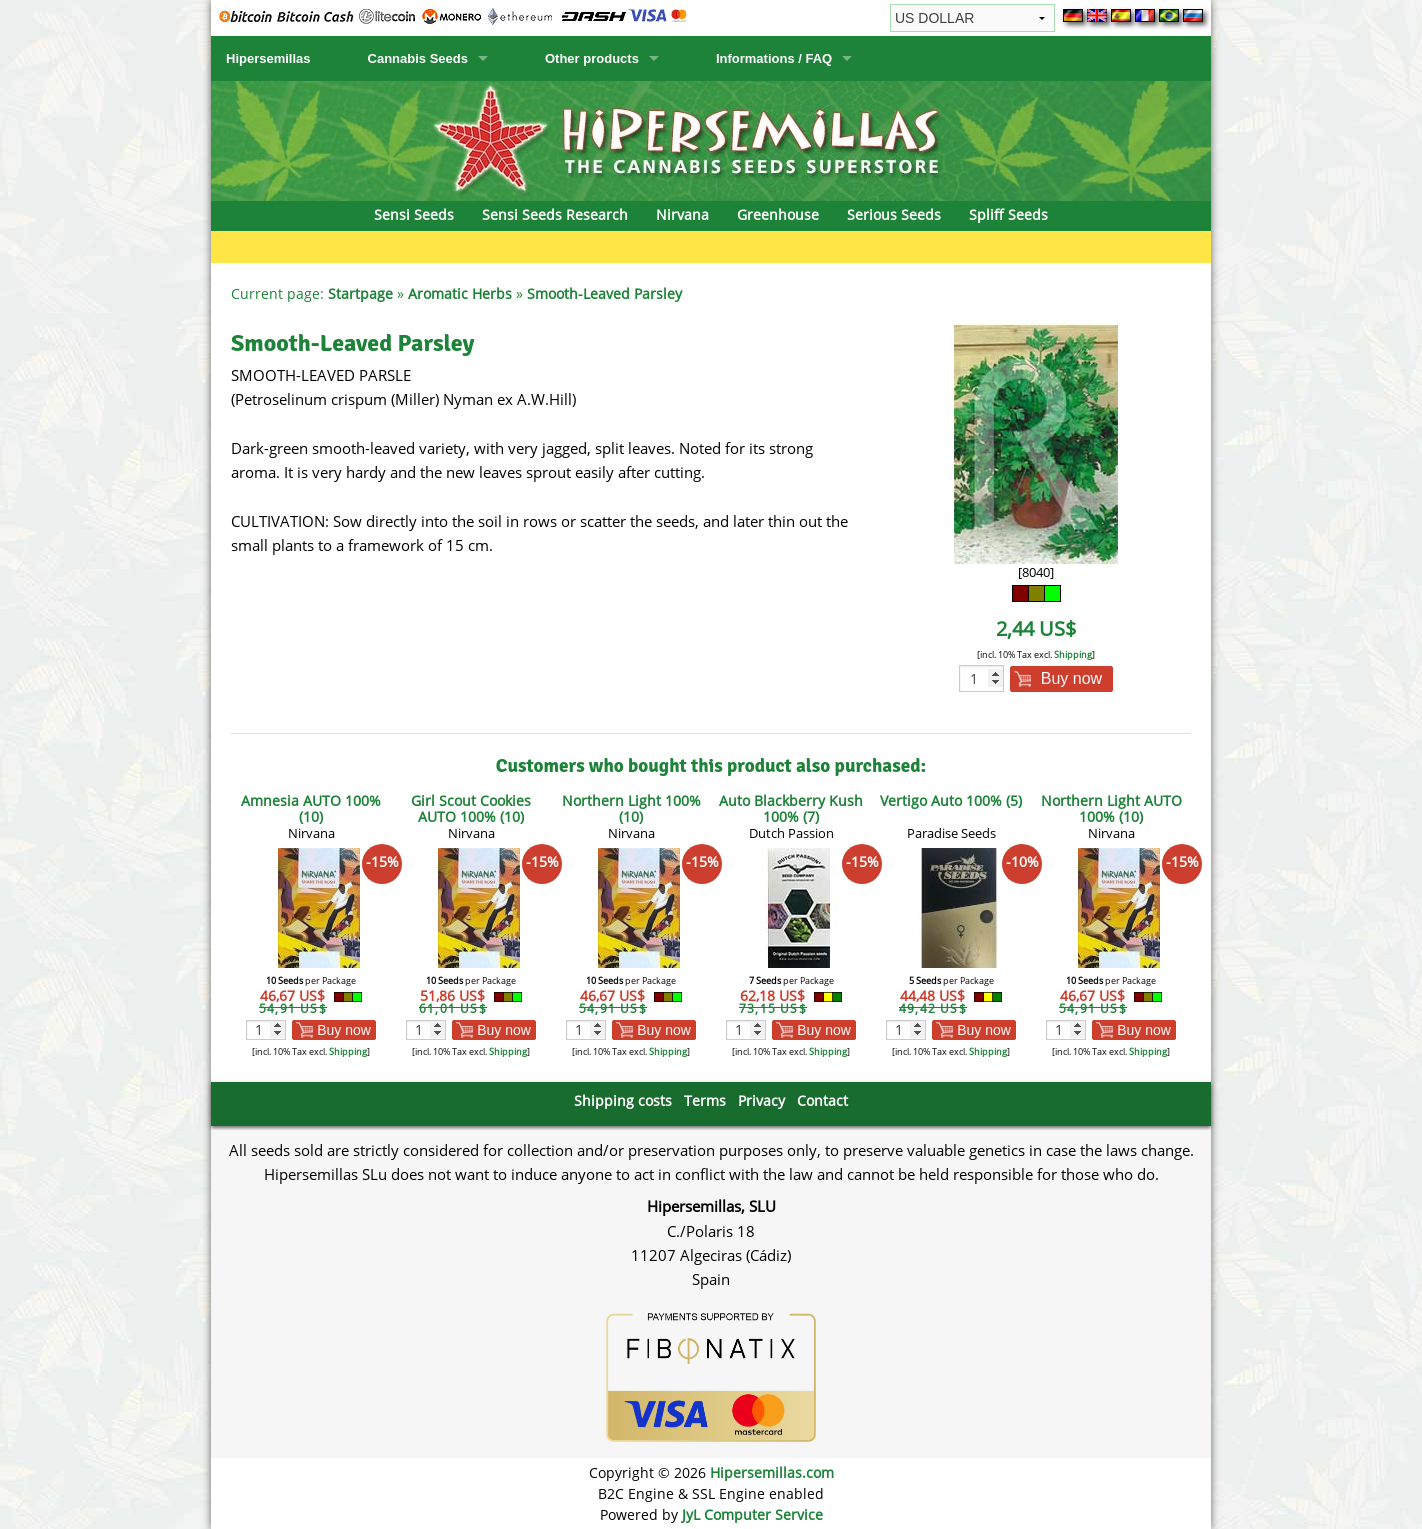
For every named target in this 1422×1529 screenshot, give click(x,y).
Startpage (360, 293)
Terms (705, 1100)
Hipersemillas (268, 58)
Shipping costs (623, 1100)
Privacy (761, 1100)
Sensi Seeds (414, 214)
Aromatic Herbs (460, 293)
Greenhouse (778, 214)
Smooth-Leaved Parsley (604, 293)
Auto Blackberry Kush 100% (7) (791, 808)
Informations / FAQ (774, 58)
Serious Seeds (894, 214)
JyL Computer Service (752, 1514)
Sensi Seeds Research (555, 214)
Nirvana (682, 214)
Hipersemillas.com (772, 1472)
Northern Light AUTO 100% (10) (1111, 808)
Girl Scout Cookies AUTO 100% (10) (471, 808)
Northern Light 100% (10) (631, 808)
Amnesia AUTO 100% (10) (311, 808)
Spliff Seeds (1008, 214)
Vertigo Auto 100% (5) (951, 800)
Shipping (1073, 654)
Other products (592, 58)
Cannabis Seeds (418, 58)
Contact (822, 1100)
